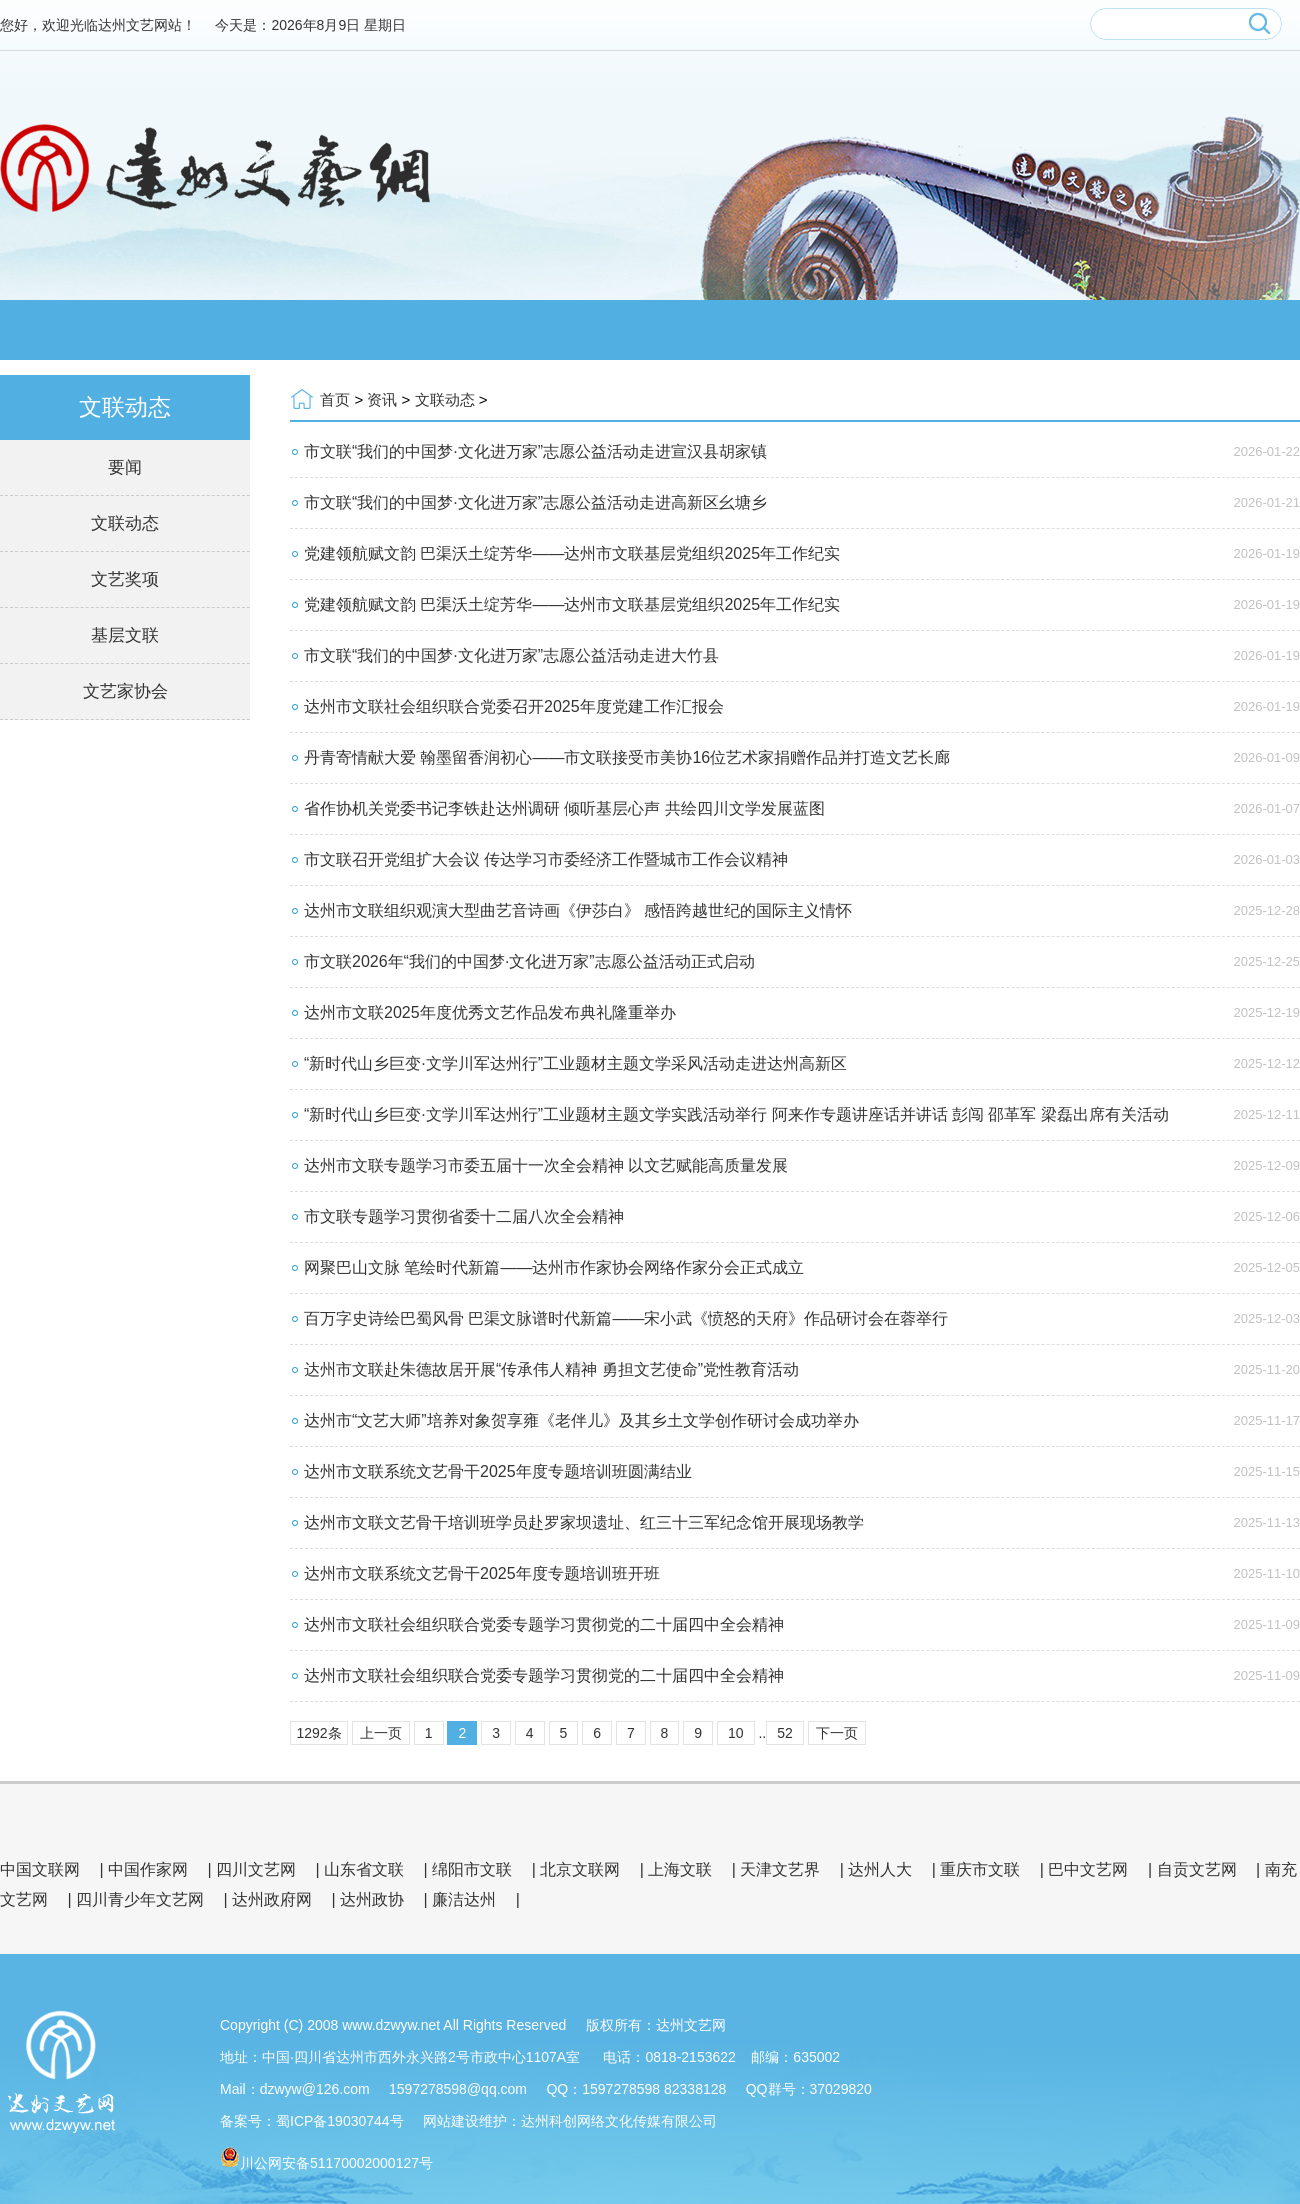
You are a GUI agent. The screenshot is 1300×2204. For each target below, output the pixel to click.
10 (736, 1733)
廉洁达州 (464, 1899)
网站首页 (90, 329)
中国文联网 (40, 1869)
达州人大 (880, 1869)
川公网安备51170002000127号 (336, 2163)
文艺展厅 (1050, 329)
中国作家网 (148, 1869)
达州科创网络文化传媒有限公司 (619, 2121)
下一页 (837, 1733)
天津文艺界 (780, 1869)
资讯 (410, 329)
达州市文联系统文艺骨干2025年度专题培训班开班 (482, 1573)
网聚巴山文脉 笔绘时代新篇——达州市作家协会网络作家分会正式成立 (554, 1267)
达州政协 (372, 1899)
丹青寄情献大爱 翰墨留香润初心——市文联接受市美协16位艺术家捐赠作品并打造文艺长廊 (627, 757)
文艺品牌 (730, 329)
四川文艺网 (256, 1869)
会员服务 (890, 329)
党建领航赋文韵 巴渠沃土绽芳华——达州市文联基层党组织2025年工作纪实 (572, 553)
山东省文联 (364, 1869)
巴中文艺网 (1088, 1869)
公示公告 (1210, 329)
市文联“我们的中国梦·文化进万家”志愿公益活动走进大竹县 (511, 655)
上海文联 (680, 1869)
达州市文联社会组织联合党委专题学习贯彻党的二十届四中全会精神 (544, 1624)
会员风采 (570, 329)
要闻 (125, 467)
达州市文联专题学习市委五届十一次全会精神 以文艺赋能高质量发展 (546, 1165)
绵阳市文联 (472, 1869)
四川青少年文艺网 (140, 1899)
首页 (335, 399)
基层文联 (125, 635)
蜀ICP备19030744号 (340, 2121)
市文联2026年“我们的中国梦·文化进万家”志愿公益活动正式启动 (529, 961)
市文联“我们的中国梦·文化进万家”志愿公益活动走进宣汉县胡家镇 (535, 451)
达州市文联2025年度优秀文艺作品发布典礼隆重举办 (490, 1012)
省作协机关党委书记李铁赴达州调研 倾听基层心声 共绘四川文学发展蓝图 (564, 808)
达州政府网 (272, 1899)
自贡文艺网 (1197, 1869)
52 (785, 1733)
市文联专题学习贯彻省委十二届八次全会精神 (464, 1216)
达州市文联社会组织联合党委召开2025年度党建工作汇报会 (514, 706)
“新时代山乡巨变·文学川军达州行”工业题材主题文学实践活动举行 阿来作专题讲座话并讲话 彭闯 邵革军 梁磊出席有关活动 (736, 1114)
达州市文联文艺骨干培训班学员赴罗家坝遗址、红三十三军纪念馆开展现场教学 (584, 1522)
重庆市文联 (980, 1869)
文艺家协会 (125, 691)
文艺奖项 (125, 579)
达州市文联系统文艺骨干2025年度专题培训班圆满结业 (498, 1471)
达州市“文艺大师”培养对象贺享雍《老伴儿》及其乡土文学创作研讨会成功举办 (581, 1420)
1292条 (318, 1733)
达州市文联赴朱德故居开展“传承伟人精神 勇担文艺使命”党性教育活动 (551, 1369)
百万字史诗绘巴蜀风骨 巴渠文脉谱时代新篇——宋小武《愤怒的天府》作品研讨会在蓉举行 (626, 1318)
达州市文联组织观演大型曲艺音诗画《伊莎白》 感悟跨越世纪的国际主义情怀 (578, 910)
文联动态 (125, 523)
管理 (862, 2057)
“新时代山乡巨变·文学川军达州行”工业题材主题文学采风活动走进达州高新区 (575, 1063)
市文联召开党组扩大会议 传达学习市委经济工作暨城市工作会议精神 (546, 859)
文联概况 (250, 329)
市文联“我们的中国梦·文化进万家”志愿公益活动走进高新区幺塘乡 (535, 502)
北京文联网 (580, 1869)
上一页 (381, 1733)
